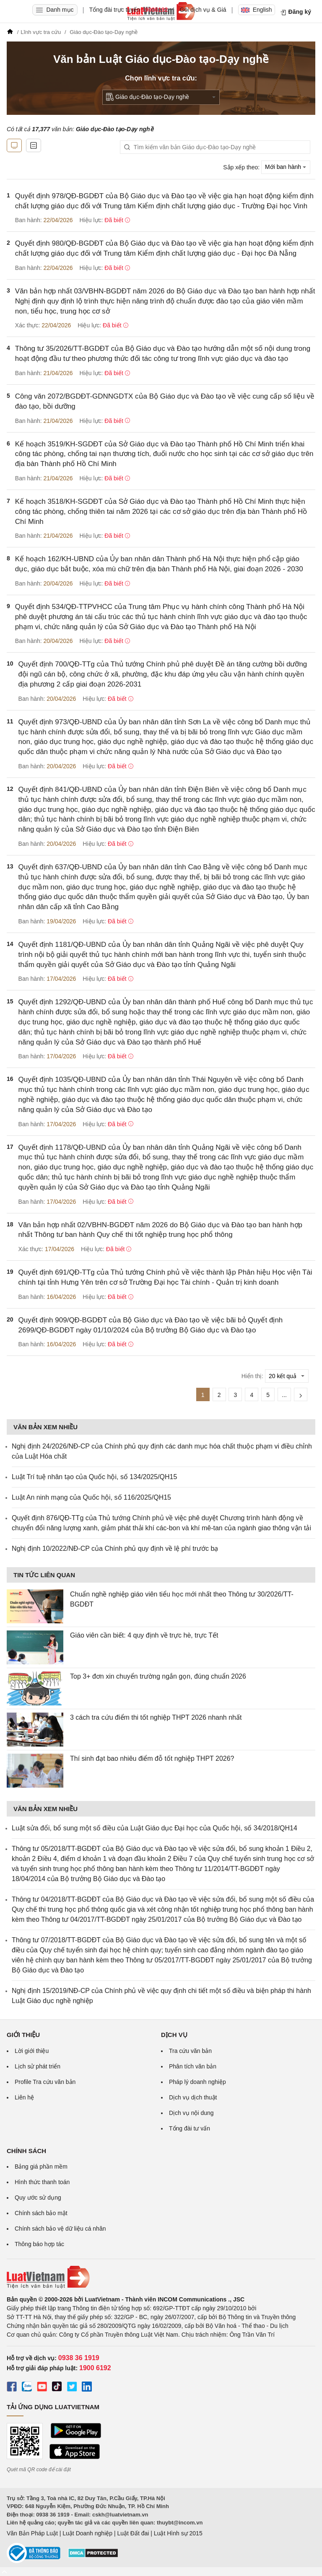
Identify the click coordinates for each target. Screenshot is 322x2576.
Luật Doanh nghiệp (87, 2533)
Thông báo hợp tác (39, 2244)
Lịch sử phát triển (37, 2066)
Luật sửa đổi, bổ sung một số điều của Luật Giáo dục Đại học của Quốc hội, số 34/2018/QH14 (154, 1828)
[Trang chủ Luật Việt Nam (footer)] (161, 2277)
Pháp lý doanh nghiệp (197, 2081)
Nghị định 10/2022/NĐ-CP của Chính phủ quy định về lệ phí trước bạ (115, 1548)
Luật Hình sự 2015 (178, 2533)
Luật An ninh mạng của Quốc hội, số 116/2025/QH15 (91, 1497)
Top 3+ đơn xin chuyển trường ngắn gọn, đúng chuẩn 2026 (158, 1676)
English (256, 9)
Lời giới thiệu (32, 2050)
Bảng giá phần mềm (41, 2166)
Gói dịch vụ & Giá (203, 9)
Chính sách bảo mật (41, 2213)
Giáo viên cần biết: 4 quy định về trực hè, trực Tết (144, 1635)
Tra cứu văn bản (190, 2050)
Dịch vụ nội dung (191, 2113)
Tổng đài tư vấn (189, 2128)
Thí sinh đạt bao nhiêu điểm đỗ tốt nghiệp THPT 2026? (152, 1758)
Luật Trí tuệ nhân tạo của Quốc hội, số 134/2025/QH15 (94, 1476)
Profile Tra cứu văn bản (45, 2081)
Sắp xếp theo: (241, 166)
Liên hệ (24, 2097)
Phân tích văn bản (192, 2066)
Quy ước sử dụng (38, 2197)
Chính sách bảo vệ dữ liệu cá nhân (60, 2228)
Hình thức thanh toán (42, 2182)
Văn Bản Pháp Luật (32, 2533)
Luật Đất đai (133, 2533)
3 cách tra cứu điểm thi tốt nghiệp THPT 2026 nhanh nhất (156, 1717)
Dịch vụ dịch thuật (193, 2097)
